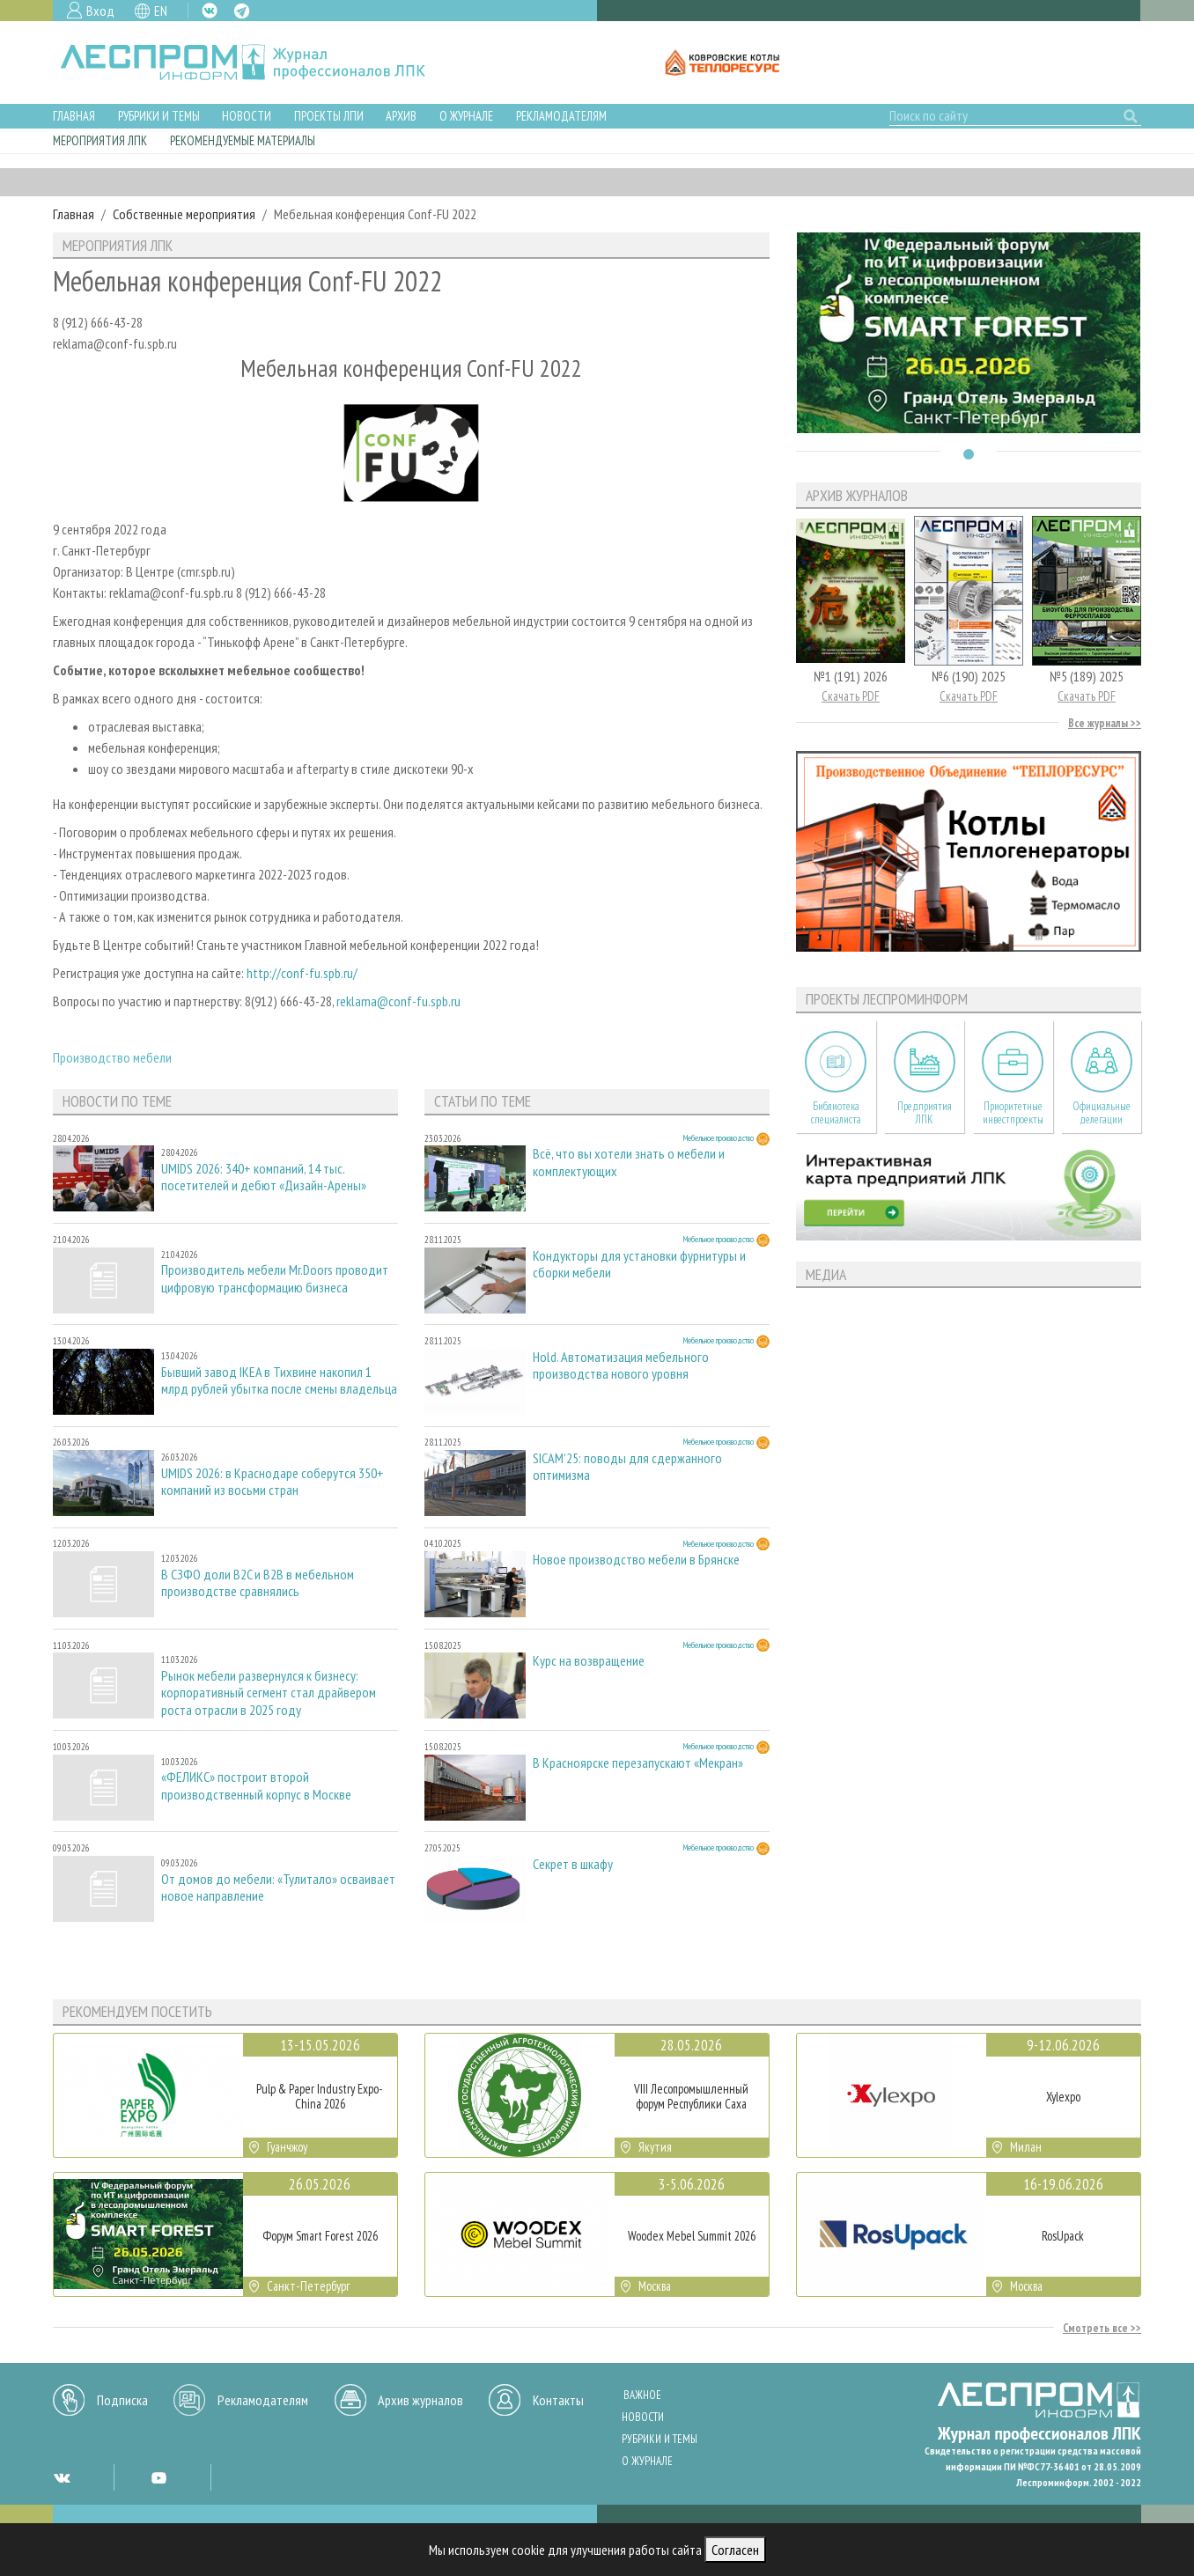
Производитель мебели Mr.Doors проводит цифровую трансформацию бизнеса (274, 1278)
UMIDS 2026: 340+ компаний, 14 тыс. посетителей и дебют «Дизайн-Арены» (263, 1177)
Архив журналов (420, 2400)
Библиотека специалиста (836, 1113)
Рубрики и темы (159, 115)
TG (241, 11)
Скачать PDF (851, 696)
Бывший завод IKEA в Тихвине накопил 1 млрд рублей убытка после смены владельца (279, 1380)
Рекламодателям (561, 115)
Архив (401, 115)
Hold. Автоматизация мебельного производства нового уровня (621, 1365)
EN (160, 10)
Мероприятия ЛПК (100, 140)
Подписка (122, 2400)
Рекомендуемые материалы (242, 140)
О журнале (466, 115)
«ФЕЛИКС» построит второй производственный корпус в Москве (256, 1785)
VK (209, 10)
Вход (100, 10)
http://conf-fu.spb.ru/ (302, 973)
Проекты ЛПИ (329, 115)
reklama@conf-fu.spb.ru (398, 1001)
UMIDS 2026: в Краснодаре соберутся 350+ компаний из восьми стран (272, 1481)
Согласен (735, 2549)
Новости (246, 115)
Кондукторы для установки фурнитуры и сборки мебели (639, 1264)
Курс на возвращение (589, 1660)
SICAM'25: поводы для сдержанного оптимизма (627, 1466)
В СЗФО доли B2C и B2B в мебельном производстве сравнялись (257, 1583)
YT (158, 2477)
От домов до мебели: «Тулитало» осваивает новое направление (278, 1887)
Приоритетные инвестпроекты (1013, 1113)
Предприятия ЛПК (924, 1113)
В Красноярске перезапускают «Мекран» (638, 1763)
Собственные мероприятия (184, 214)
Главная (74, 115)
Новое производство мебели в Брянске (636, 1559)
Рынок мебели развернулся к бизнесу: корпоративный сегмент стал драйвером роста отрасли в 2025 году (268, 1692)
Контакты (558, 2400)
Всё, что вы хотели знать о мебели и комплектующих (629, 1162)
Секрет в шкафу (573, 1864)
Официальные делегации (1101, 1113)
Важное (642, 2395)
